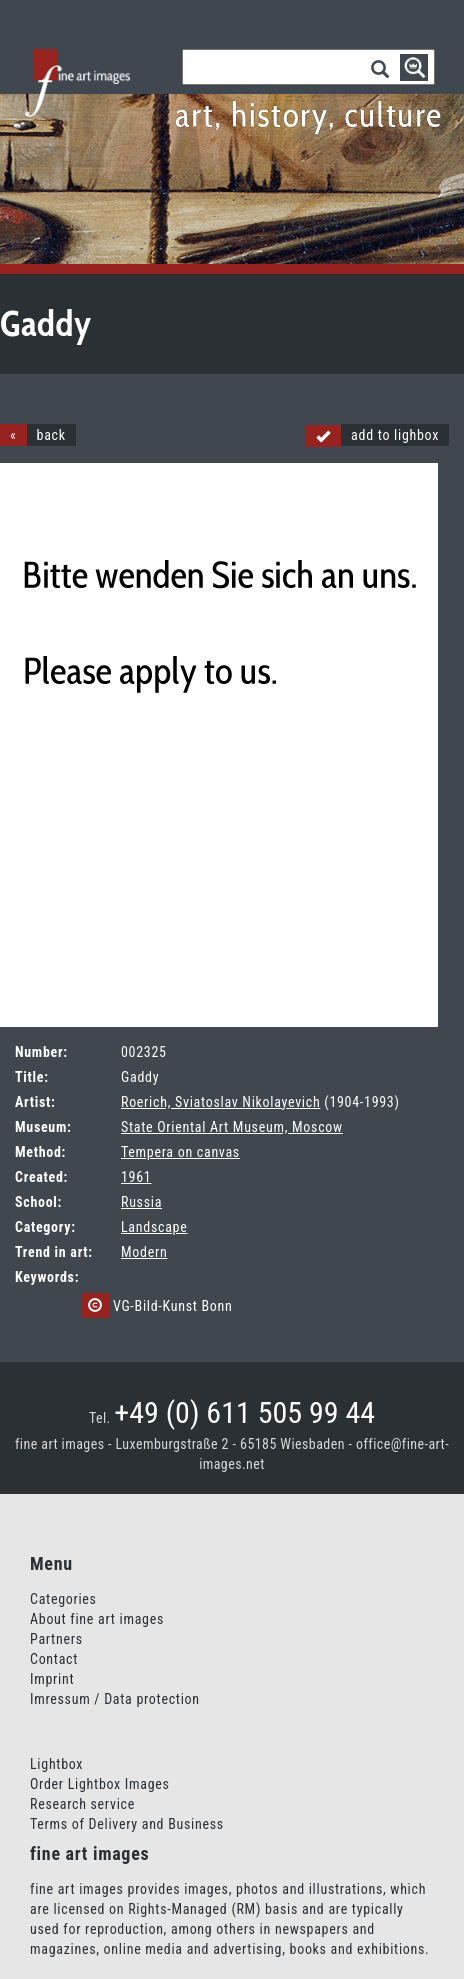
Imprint (52, 1679)
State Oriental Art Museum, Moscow (232, 1127)
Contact (54, 1659)
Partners (56, 1639)
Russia (141, 1202)
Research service (82, 1804)
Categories (63, 1599)
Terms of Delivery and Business (127, 1824)
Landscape (154, 1227)
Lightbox (56, 1764)
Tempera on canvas (180, 1152)
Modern (144, 1252)
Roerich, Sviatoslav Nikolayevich (220, 1102)
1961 (136, 1177)
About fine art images (97, 1619)
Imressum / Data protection (115, 1699)
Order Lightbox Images (100, 1784)
